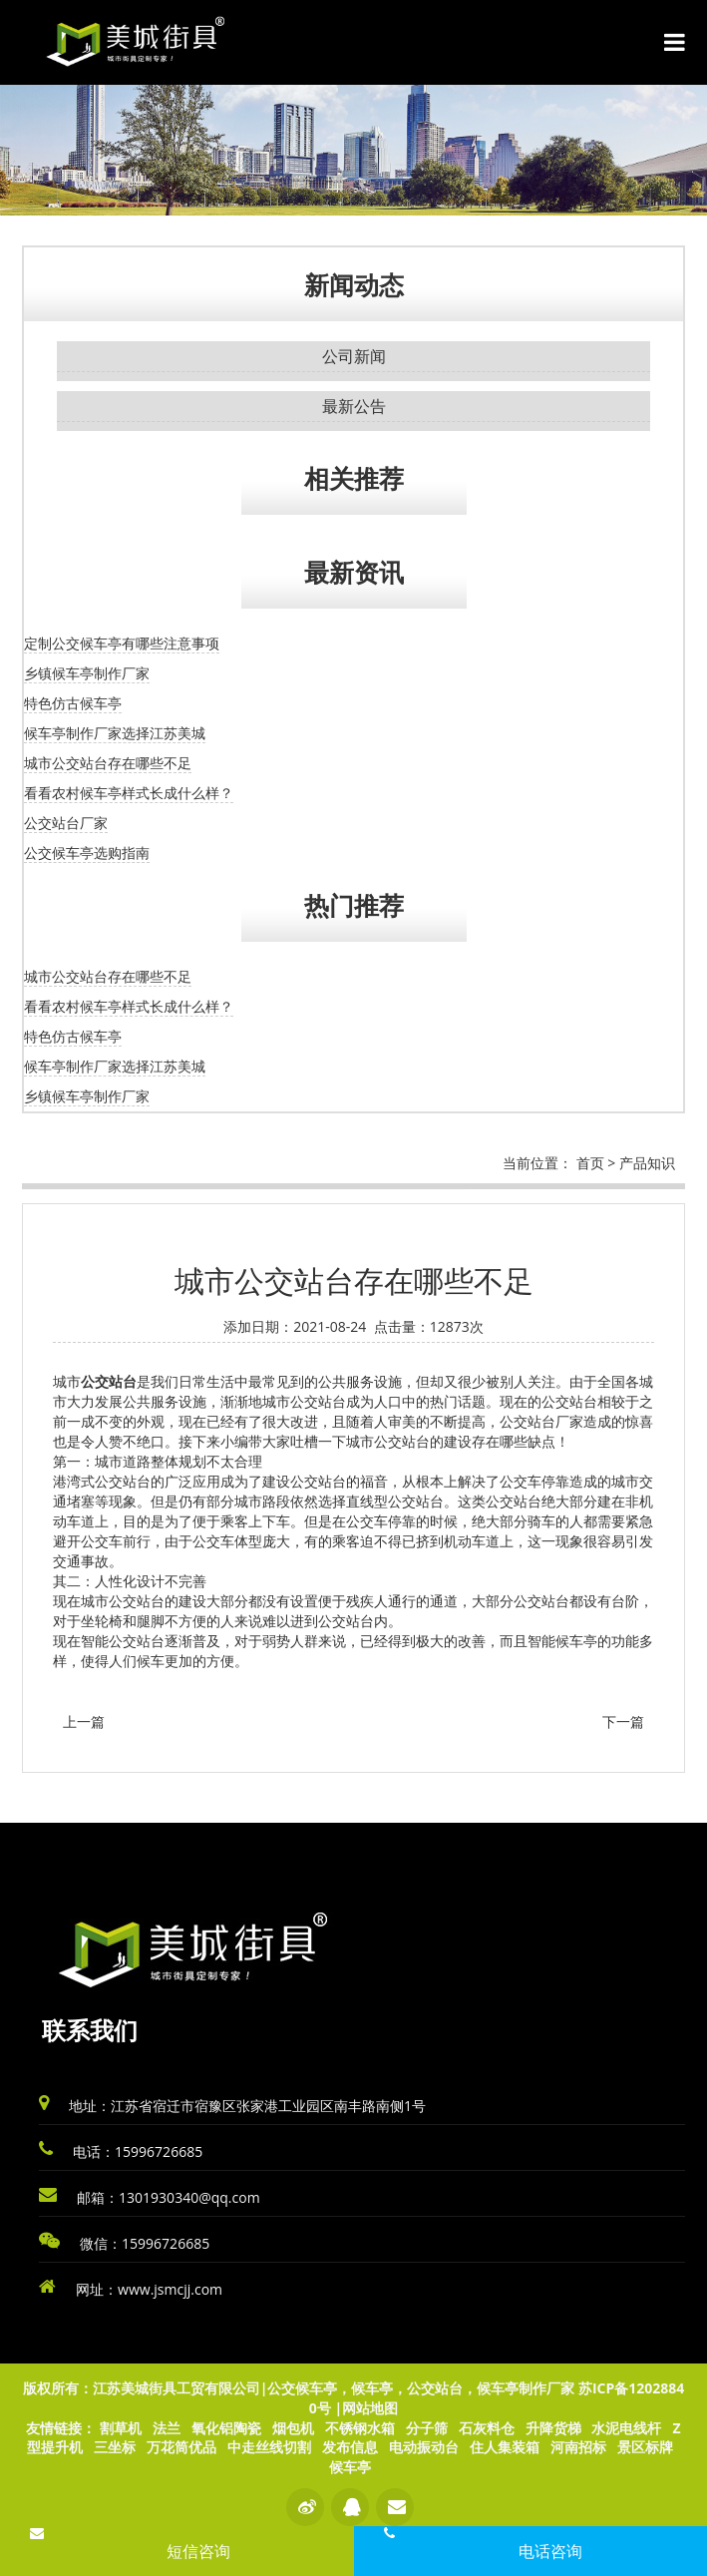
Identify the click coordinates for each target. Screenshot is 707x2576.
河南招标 (578, 2446)
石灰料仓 (487, 2427)
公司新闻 (354, 356)
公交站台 (109, 1382)
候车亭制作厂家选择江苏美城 (114, 732)
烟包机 (293, 2427)
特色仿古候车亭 (73, 702)
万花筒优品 (181, 2446)
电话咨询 (550, 2551)
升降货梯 (553, 2427)
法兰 (166, 2427)
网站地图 (370, 2407)
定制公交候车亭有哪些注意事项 (121, 643)
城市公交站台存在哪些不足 (107, 762)
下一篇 (623, 1721)
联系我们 (90, 2029)
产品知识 (647, 1162)
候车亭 (350, 2466)
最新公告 (354, 406)
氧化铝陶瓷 (226, 2427)
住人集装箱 (504, 2446)
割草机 (121, 2427)
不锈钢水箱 (360, 2427)
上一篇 (84, 1721)
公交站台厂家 (66, 822)
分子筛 (427, 2427)
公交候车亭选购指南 (87, 852)
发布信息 (350, 2446)
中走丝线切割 (269, 2446)
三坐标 (115, 2446)
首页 (590, 1162)
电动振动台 (424, 2446)
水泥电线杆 (626, 2427)
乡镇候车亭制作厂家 (87, 672)
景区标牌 (645, 2446)
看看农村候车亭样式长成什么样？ (128, 792)
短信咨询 (198, 2551)
